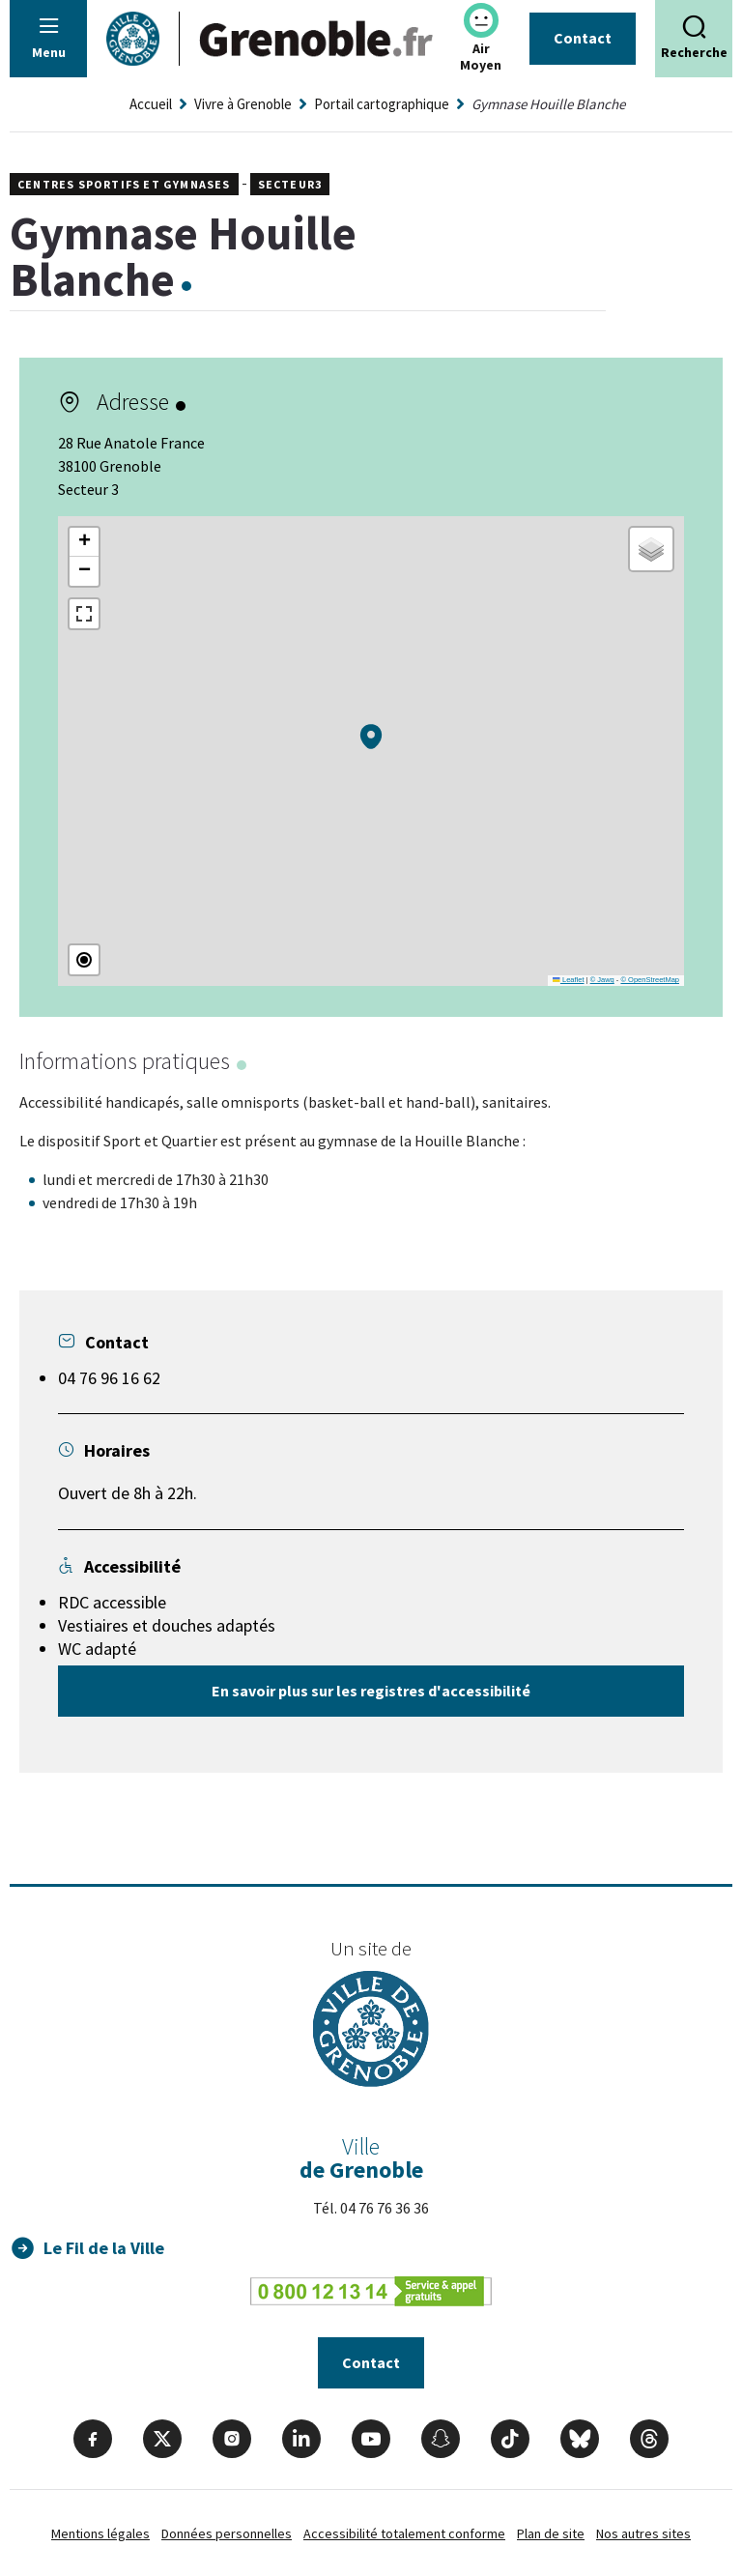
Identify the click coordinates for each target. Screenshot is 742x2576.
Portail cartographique (381, 104)
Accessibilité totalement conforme (404, 2533)
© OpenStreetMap (649, 979)
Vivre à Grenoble (243, 104)
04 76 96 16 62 (109, 1378)
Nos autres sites (643, 2533)
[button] (371, 736)
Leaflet (568, 979)
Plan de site (551, 2533)
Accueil (150, 104)
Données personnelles (226, 2533)
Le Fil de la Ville (103, 2248)
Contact (583, 37)
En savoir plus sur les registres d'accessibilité (371, 1690)
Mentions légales (100, 2533)
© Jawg (602, 979)
